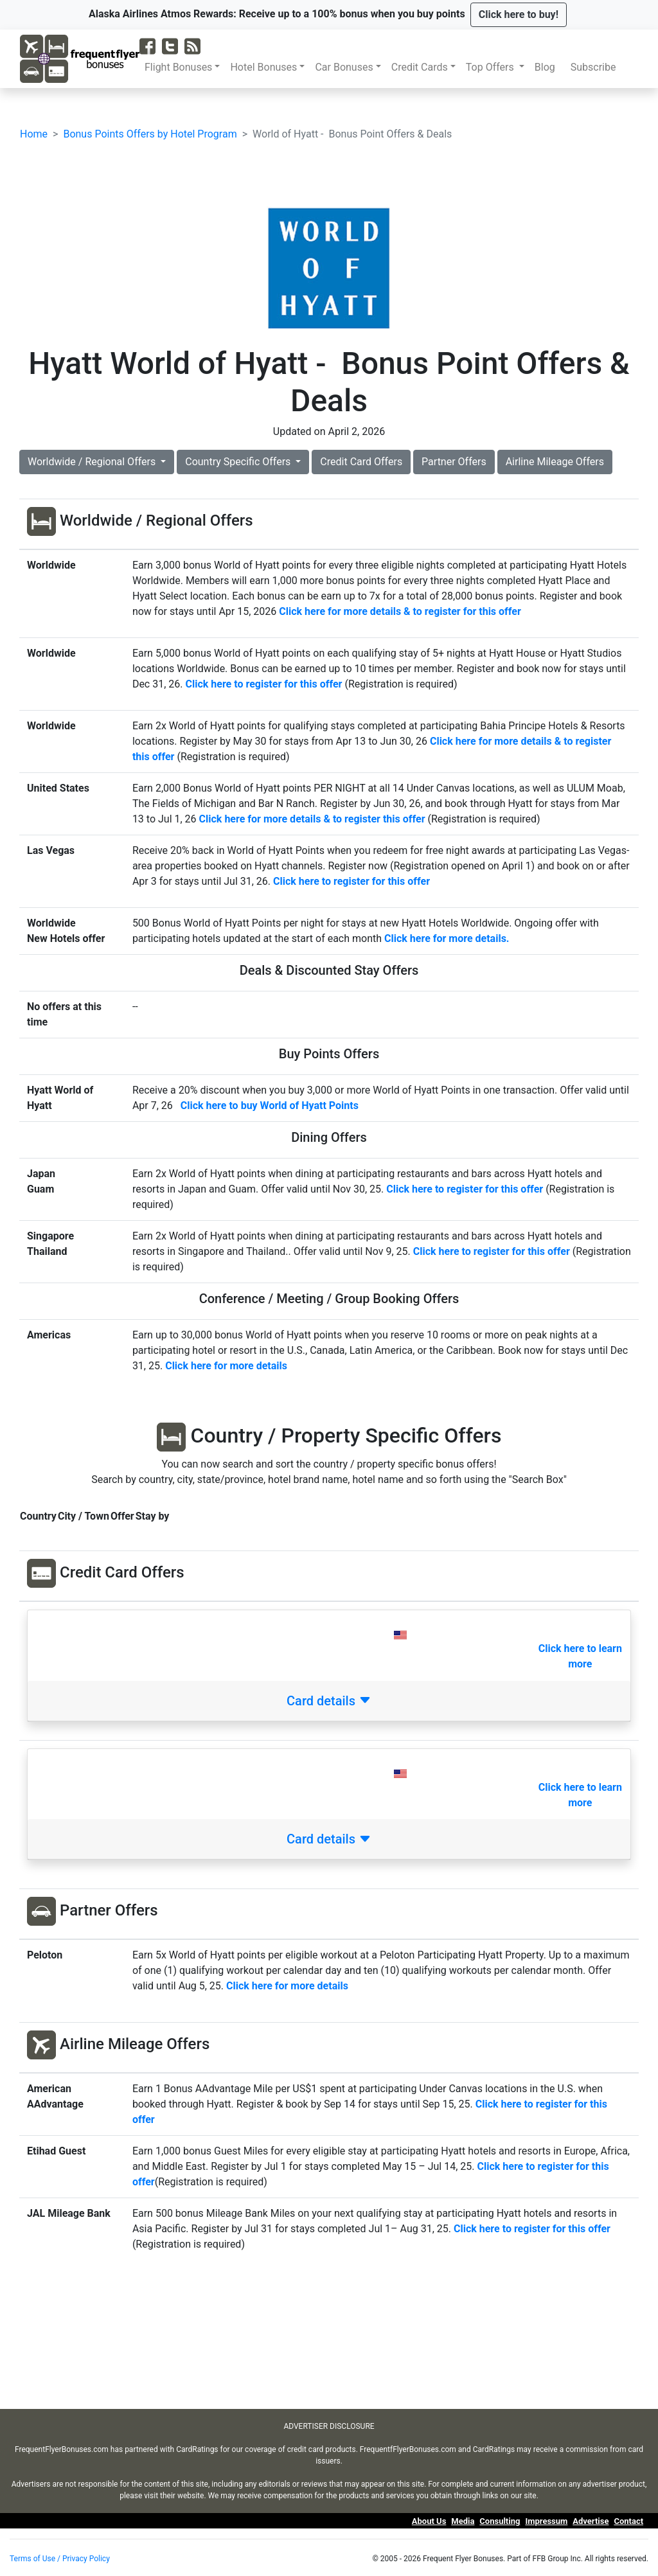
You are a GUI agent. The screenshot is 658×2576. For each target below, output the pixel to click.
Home (34, 134)
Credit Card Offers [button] (361, 462)
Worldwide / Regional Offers (93, 462)
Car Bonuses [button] (344, 67)
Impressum (546, 2521)
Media (462, 2521)
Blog (547, 67)
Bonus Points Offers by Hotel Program (149, 134)
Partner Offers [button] (454, 462)
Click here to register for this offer (263, 684)
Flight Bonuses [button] (178, 67)
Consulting (499, 2521)
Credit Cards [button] (419, 67)
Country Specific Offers (239, 462)
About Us (429, 2521)
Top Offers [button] (491, 67)
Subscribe (596, 67)
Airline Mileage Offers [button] (555, 462)
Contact (628, 2521)
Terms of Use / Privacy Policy (60, 2558)
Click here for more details (287, 1986)
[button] (518, 15)
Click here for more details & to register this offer (312, 819)
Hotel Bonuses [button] (263, 67)
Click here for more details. (447, 938)
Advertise (591, 2521)
